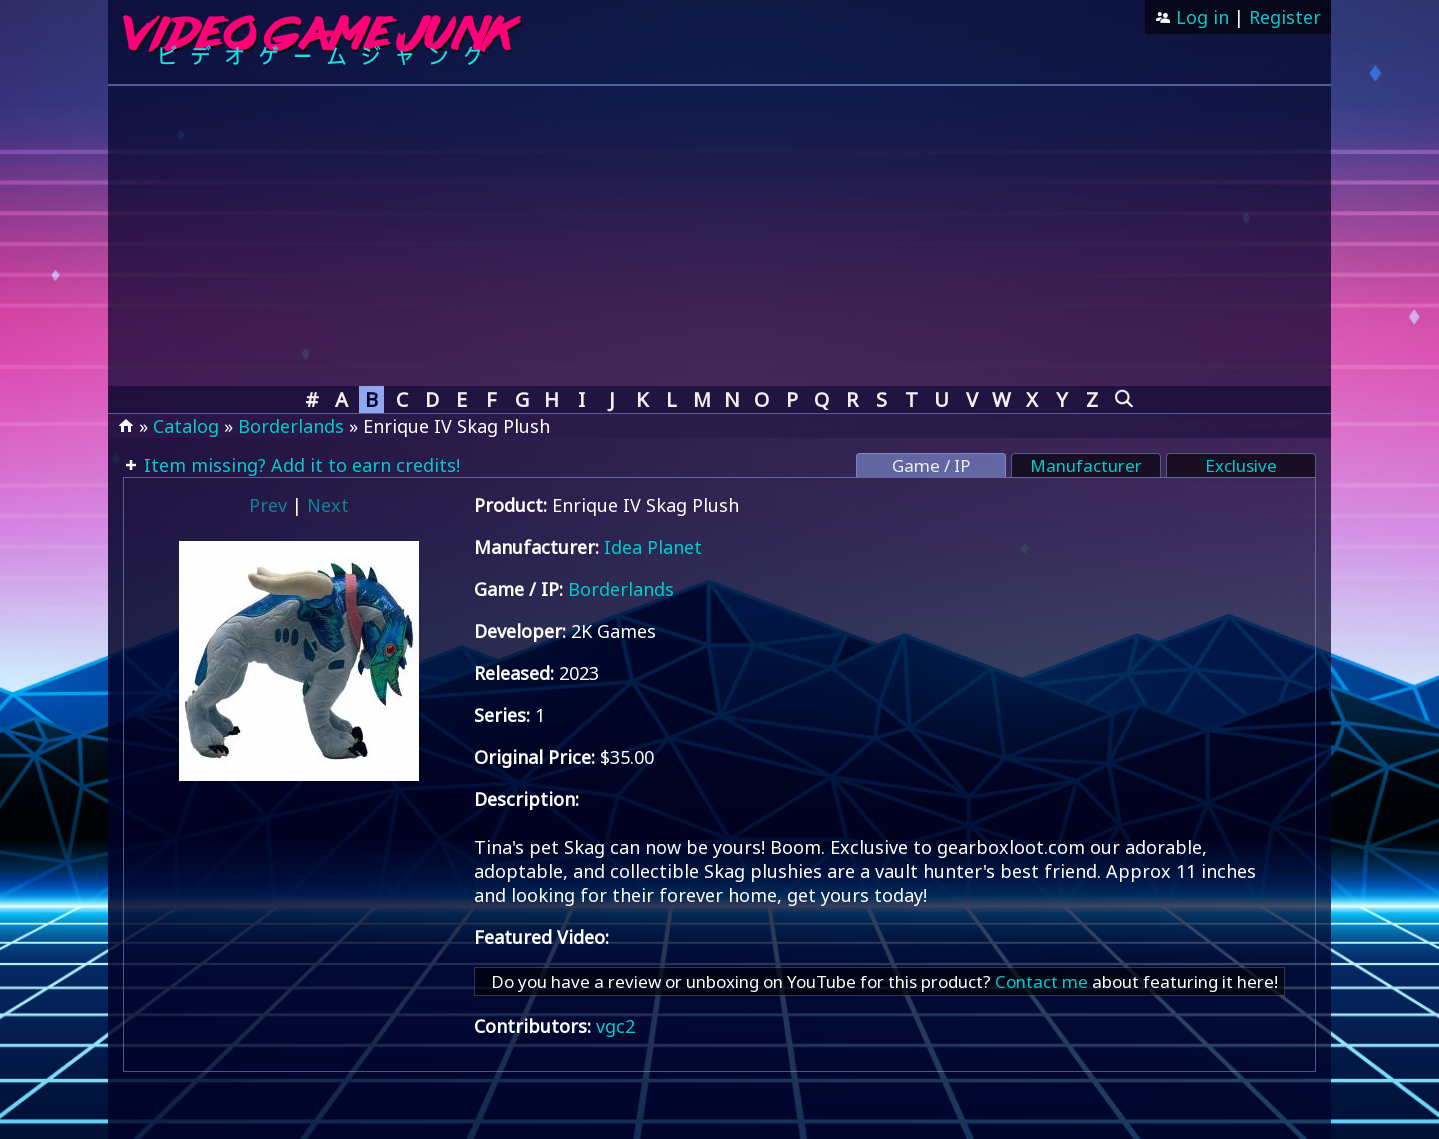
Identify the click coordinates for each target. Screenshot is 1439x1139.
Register (1285, 17)
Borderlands (291, 426)
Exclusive (1241, 465)
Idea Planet (653, 547)
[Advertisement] (719, 236)
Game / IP (931, 465)
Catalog (186, 426)
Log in (1200, 17)
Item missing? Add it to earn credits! (299, 465)
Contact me (1041, 981)
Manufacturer (1086, 465)
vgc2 (615, 1026)
